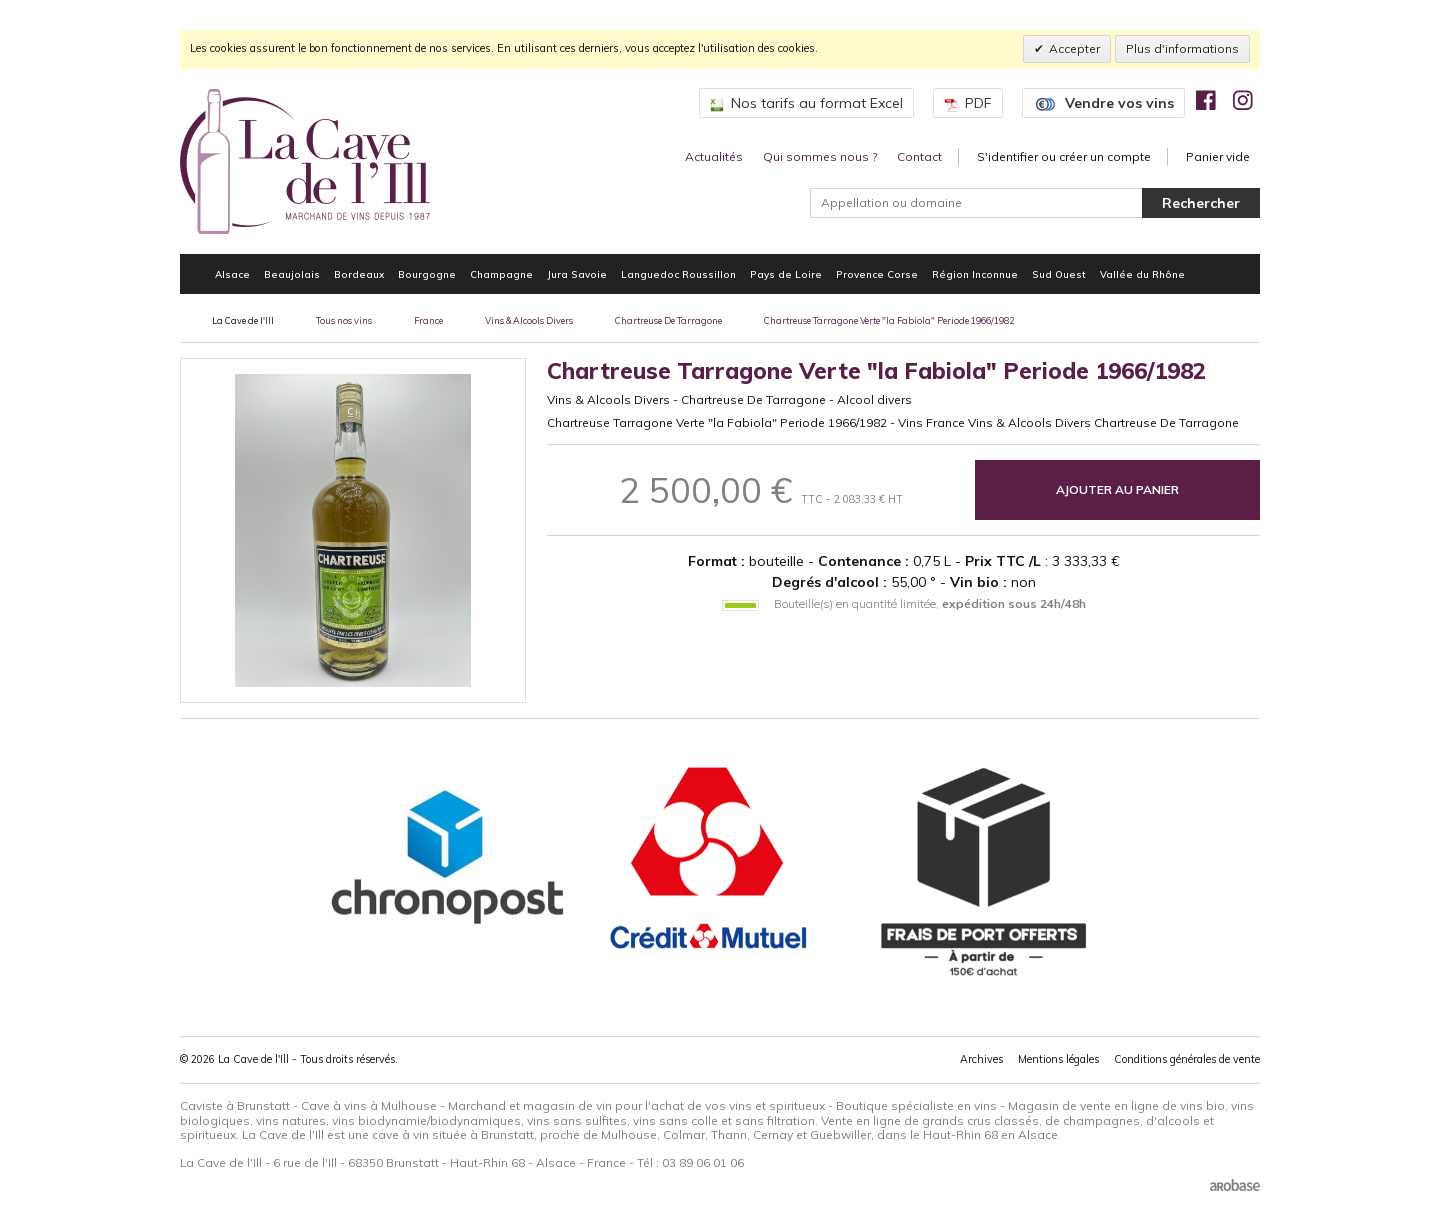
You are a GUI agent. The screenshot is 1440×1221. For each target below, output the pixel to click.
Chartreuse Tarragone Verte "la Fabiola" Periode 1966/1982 (889, 320)
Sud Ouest (1059, 274)
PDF (968, 103)
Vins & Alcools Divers (529, 320)
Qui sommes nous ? (820, 156)
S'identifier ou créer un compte (1064, 156)
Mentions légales (1058, 1059)
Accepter (1074, 48)
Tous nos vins (344, 320)
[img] (1206, 100)
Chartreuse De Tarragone (668, 320)
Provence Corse (877, 274)
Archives (981, 1059)
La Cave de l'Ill (243, 320)
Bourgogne (427, 274)
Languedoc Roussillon (678, 274)
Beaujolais (292, 274)
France (428, 320)
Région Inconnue (975, 274)
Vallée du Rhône (1142, 274)
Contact (919, 156)
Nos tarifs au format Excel (806, 103)
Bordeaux (359, 274)
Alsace (232, 274)
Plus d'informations (1182, 48)
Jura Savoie (577, 274)
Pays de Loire (786, 274)
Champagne (501, 274)
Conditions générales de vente (1187, 1059)
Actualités (714, 156)
